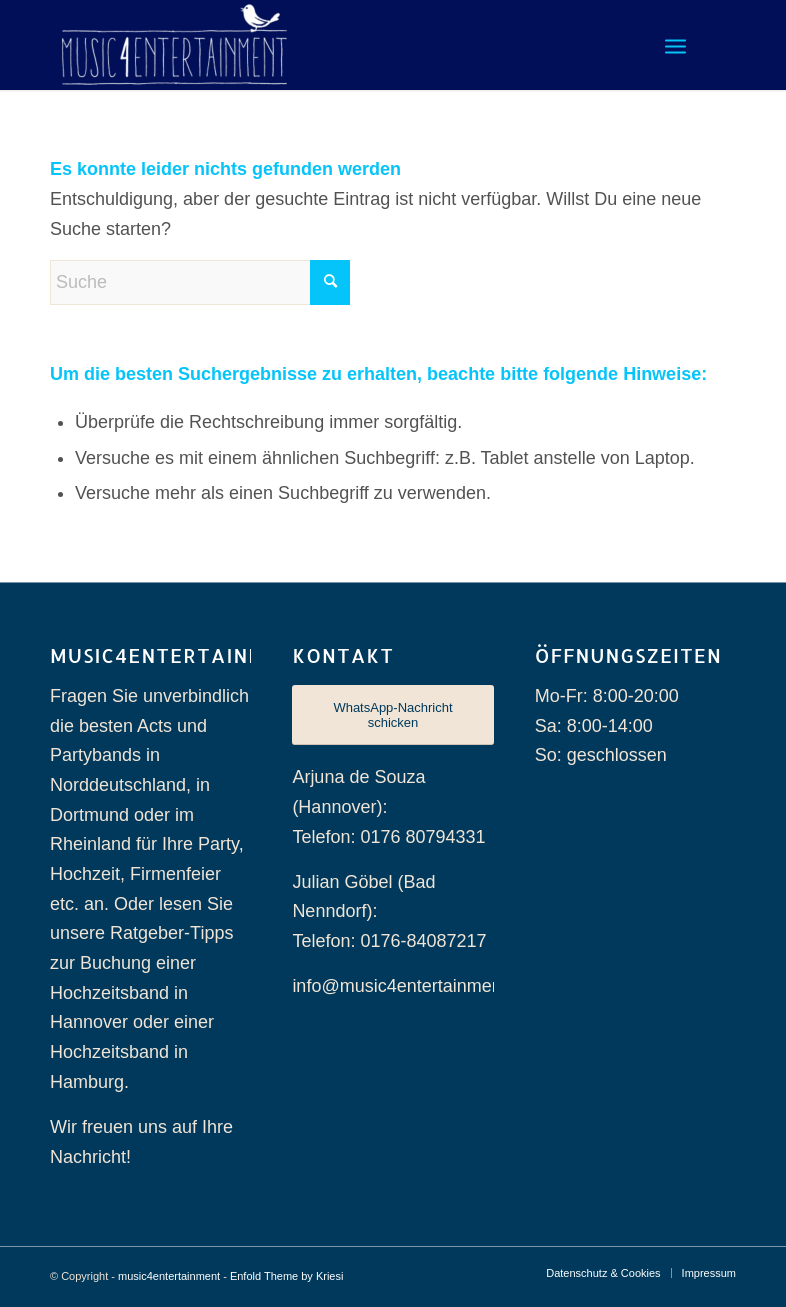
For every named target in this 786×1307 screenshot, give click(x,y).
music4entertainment (169, 1276)
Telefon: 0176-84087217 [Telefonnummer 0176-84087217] (389, 941)
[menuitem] (675, 45)
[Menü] (675, 45)
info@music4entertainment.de (411, 986)
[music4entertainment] (175, 45)
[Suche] (200, 282)
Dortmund (89, 815)
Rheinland (90, 844)
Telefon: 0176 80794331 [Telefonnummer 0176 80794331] (388, 837)
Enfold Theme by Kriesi (287, 1276)
